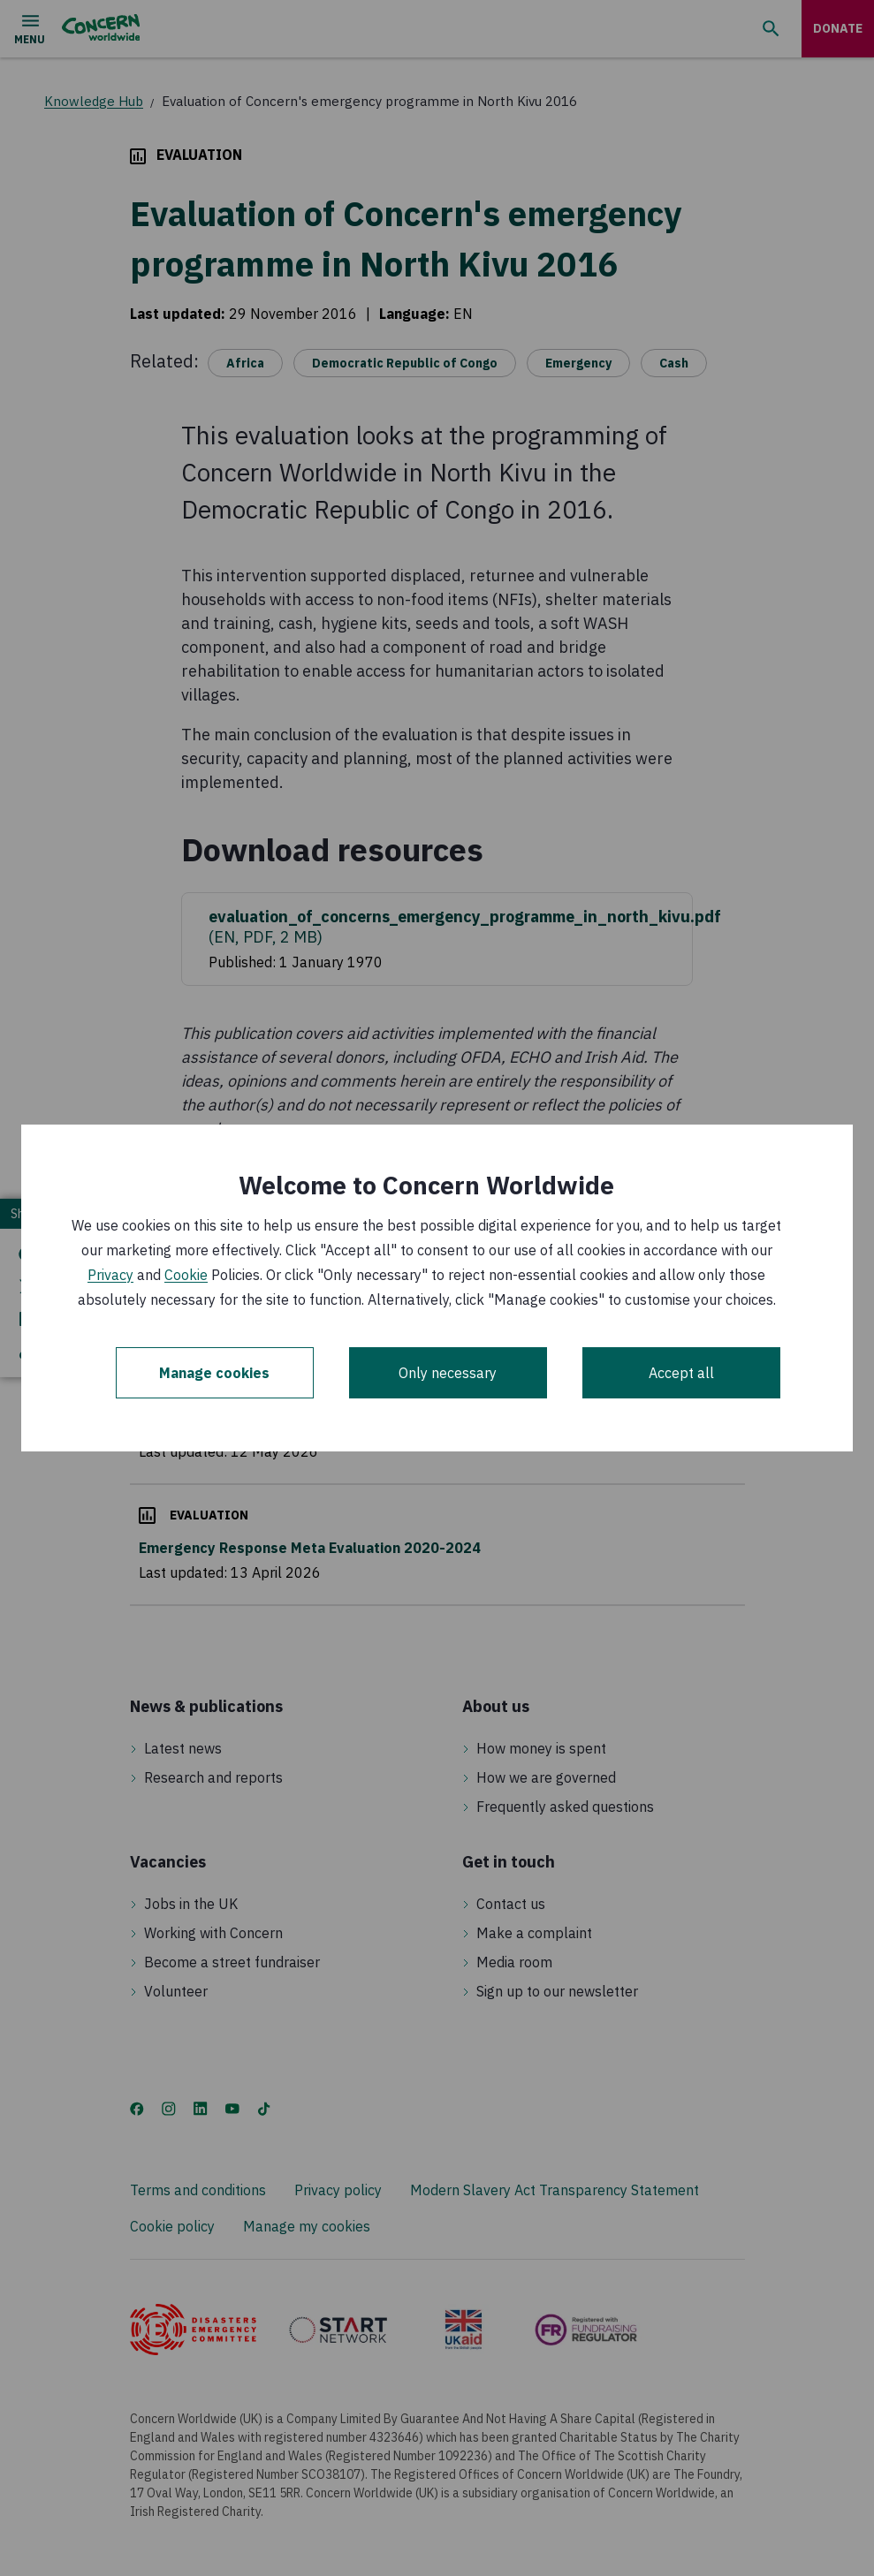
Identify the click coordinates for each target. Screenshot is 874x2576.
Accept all (681, 1373)
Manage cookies (214, 1373)
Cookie (186, 1275)
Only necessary (448, 1373)
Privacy (110, 1275)
